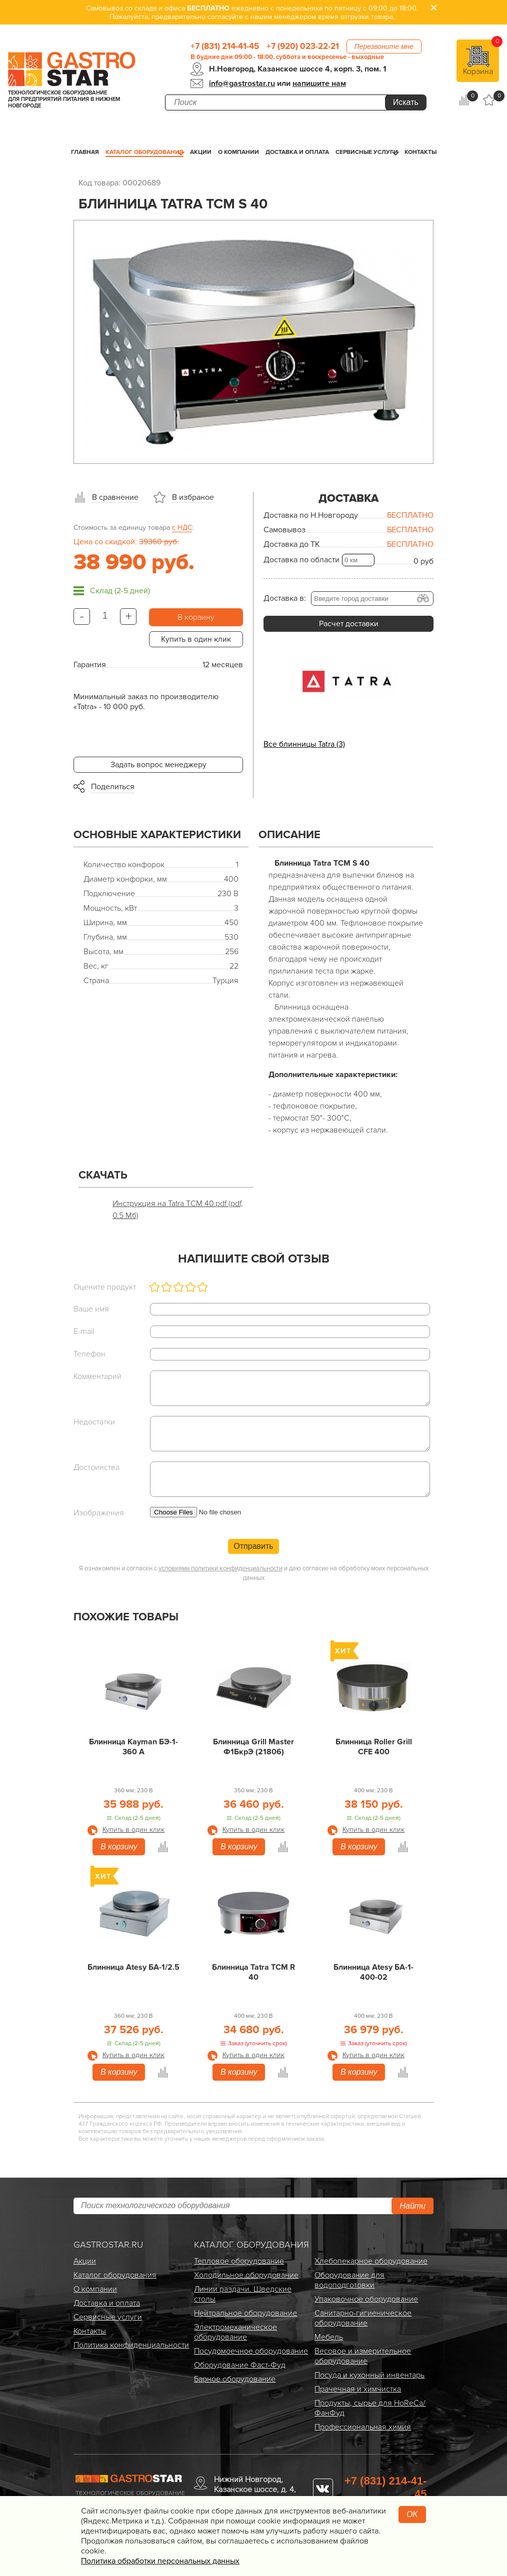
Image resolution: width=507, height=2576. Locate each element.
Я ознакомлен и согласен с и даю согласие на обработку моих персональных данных (253, 1573)
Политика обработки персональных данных (160, 2561)
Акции (201, 152)
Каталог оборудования (145, 152)
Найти (413, 2206)
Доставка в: (285, 598)
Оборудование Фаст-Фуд (240, 2365)
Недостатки (94, 1422)
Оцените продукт (105, 1287)
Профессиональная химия (362, 2427)
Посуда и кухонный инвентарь (369, 2375)
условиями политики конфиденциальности (220, 1568)
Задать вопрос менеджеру (158, 765)
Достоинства (97, 1467)
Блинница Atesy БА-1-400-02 (374, 1972)
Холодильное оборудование (246, 2275)
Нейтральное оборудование (245, 2313)
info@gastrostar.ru (242, 83)
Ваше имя (91, 1309)
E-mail (84, 1331)
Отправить (253, 1546)
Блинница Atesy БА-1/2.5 (134, 1967)
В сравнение (115, 497)
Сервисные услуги (367, 152)
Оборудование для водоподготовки (349, 2280)
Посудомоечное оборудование (251, 2351)
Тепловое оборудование (239, 2261)
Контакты (420, 152)
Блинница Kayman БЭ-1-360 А (133, 1747)
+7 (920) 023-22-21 (302, 46)
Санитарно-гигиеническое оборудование (363, 2318)
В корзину (196, 617)
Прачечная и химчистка (357, 2389)
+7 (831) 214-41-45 (224, 46)
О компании (238, 152)
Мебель (328, 2337)
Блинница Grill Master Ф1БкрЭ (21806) (253, 1747)
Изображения (99, 1513)
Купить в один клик (196, 639)
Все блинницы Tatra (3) (304, 744)
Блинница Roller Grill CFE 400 (374, 1747)
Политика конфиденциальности (131, 2345)
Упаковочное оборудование (366, 2299)
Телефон (90, 1354)
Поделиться (112, 787)
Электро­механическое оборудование (235, 2332)
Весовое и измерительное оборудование (362, 2356)
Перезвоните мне (384, 46)
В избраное (193, 497)
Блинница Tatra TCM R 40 (253, 1972)
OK (412, 2514)
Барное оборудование (235, 2379)
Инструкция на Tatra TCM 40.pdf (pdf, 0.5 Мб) (177, 1210)
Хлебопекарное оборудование (371, 2261)
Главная (85, 152)
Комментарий (98, 1376)
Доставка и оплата (297, 152)
